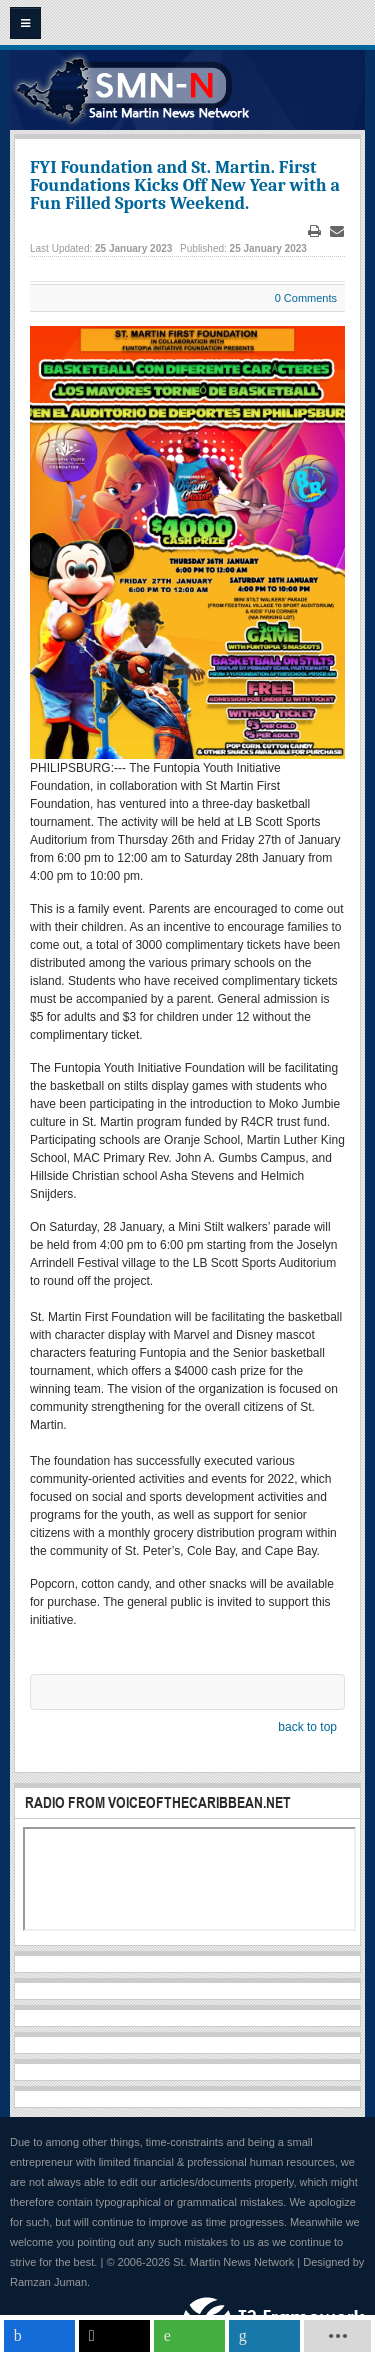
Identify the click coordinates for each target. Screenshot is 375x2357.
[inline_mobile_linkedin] (264, 2336)
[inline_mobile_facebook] (39, 2336)
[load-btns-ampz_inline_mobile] (338, 2336)
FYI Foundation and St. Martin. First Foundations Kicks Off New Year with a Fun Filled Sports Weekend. (185, 185)
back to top (307, 1727)
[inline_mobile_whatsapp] (189, 2336)
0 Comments (306, 298)
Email (337, 231)
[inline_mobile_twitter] (114, 2336)
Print (315, 231)
